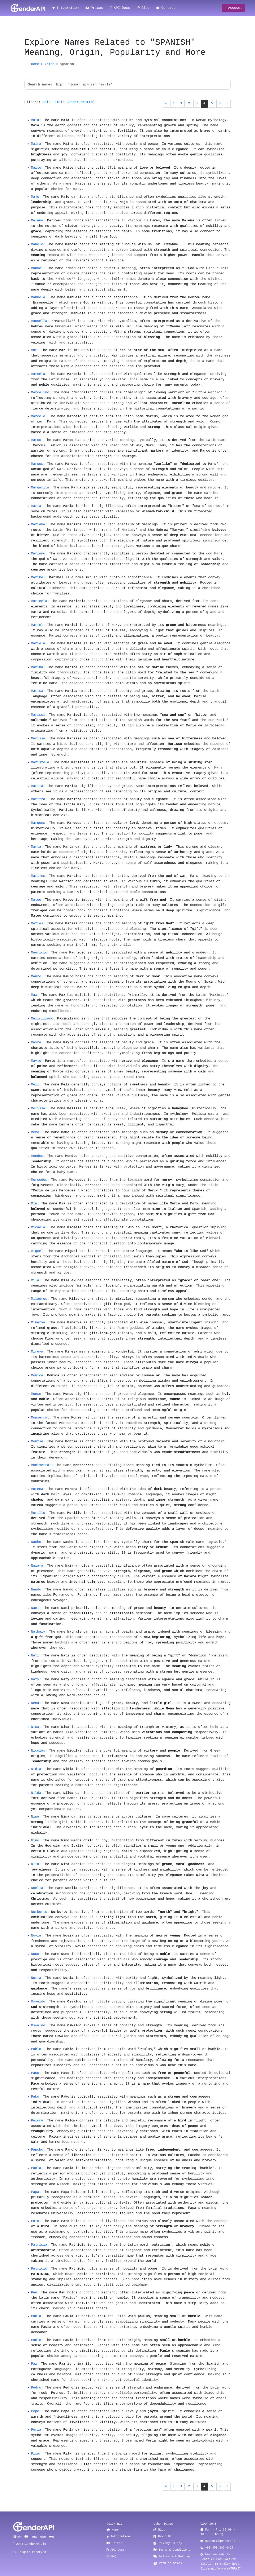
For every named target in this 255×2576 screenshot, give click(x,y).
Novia (36, 1936)
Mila (35, 1280)
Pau (34, 2292)
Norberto (39, 1912)
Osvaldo (38, 2002)
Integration (65, 8)
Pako (35, 2097)
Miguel (37, 1251)
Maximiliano (42, 1019)
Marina (37, 667)
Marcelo (38, 416)
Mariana (38, 524)
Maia (35, 120)
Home (35, 64)
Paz (34, 2364)
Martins (38, 876)
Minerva (38, 1322)
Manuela (38, 297)
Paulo (36, 2340)
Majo (35, 197)
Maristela (40, 762)
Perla (36, 2430)
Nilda (36, 1793)
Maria (36, 506)
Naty (35, 1679)
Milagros (39, 1299)
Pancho (37, 2150)
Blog (143, 8)
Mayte (36, 1061)
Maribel (38, 577)
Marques (38, 823)
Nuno (35, 1954)
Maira (36, 144)
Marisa (37, 691)
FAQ (112, 2556)
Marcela (38, 374)
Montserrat (41, 1465)
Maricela (39, 601)
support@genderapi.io (222, 2541)
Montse (37, 1441)
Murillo (38, 1513)
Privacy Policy (168, 2543)
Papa (35, 2192)
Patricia (39, 2245)
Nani (35, 1608)
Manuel (37, 268)
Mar (34, 350)
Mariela (38, 643)
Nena (35, 1703)
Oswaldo (38, 2025)
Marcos (37, 464)
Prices (94, 8)
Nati (35, 1655)
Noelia (37, 1888)
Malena (37, 220)
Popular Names (168, 2563)
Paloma (37, 2121)
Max (34, 995)
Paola (36, 2168)
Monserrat (40, 1418)
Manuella (39, 321)
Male (46, 102)
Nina (35, 1817)
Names (49, 64)
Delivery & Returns (172, 2556)
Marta (36, 847)
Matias (37, 923)
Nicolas (38, 1751)
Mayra (36, 1042)
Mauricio (39, 953)
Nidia (36, 1769)
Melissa (38, 1108)
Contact (166, 8)
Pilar (36, 2454)
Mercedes (39, 1180)
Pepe (35, 2411)
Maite (36, 168)
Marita (37, 786)
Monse (36, 1394)
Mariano (38, 554)
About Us (163, 2536)
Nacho (36, 1542)
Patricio (39, 2269)
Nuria (36, 1978)
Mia (34, 1203)
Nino (35, 1840)
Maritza (38, 799)
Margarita (40, 488)
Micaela (38, 1227)
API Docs (120, 8)
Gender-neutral (81, 102)
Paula (36, 2316)
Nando (36, 1590)
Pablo (36, 2049)
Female (58, 102)
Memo (35, 1132)
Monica (37, 1375)
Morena (37, 1489)
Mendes (37, 1156)
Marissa (38, 738)
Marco (36, 440)
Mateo (36, 900)
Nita (35, 1864)
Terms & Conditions (172, 2549)
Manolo (37, 244)
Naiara (37, 1566)
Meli (35, 1084)
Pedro (36, 2388)
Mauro (36, 976)
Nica (35, 1727)
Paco (35, 2073)
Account (234, 8)
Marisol (38, 715)
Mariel (37, 625)
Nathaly (38, 1632)
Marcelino (40, 392)
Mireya (37, 1352)
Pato (35, 2221)
